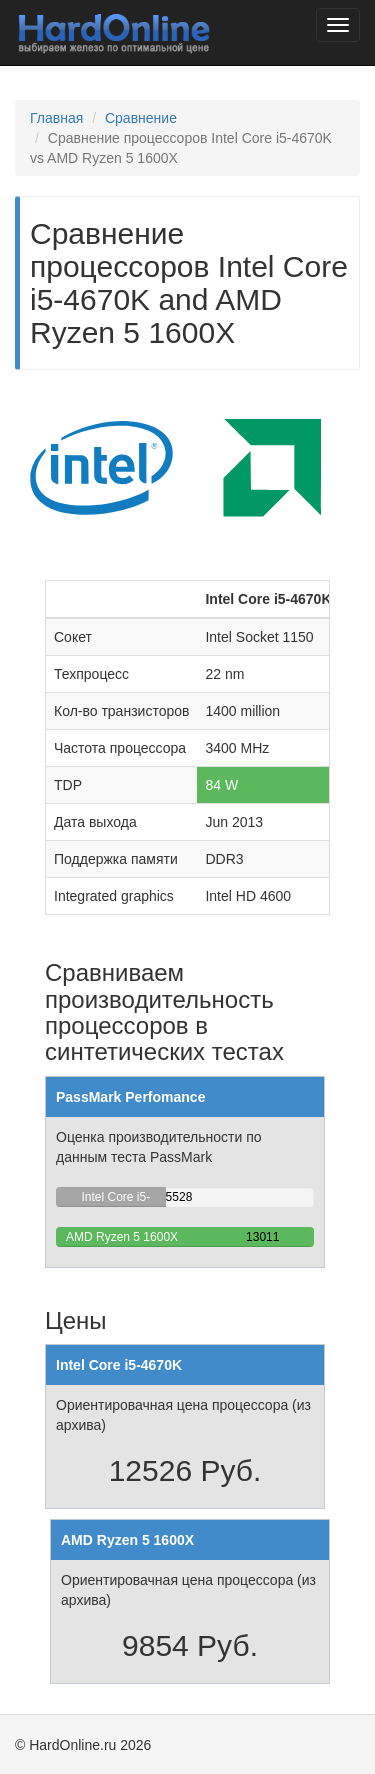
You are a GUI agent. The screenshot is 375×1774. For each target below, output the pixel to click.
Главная (56, 118)
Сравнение (141, 118)
